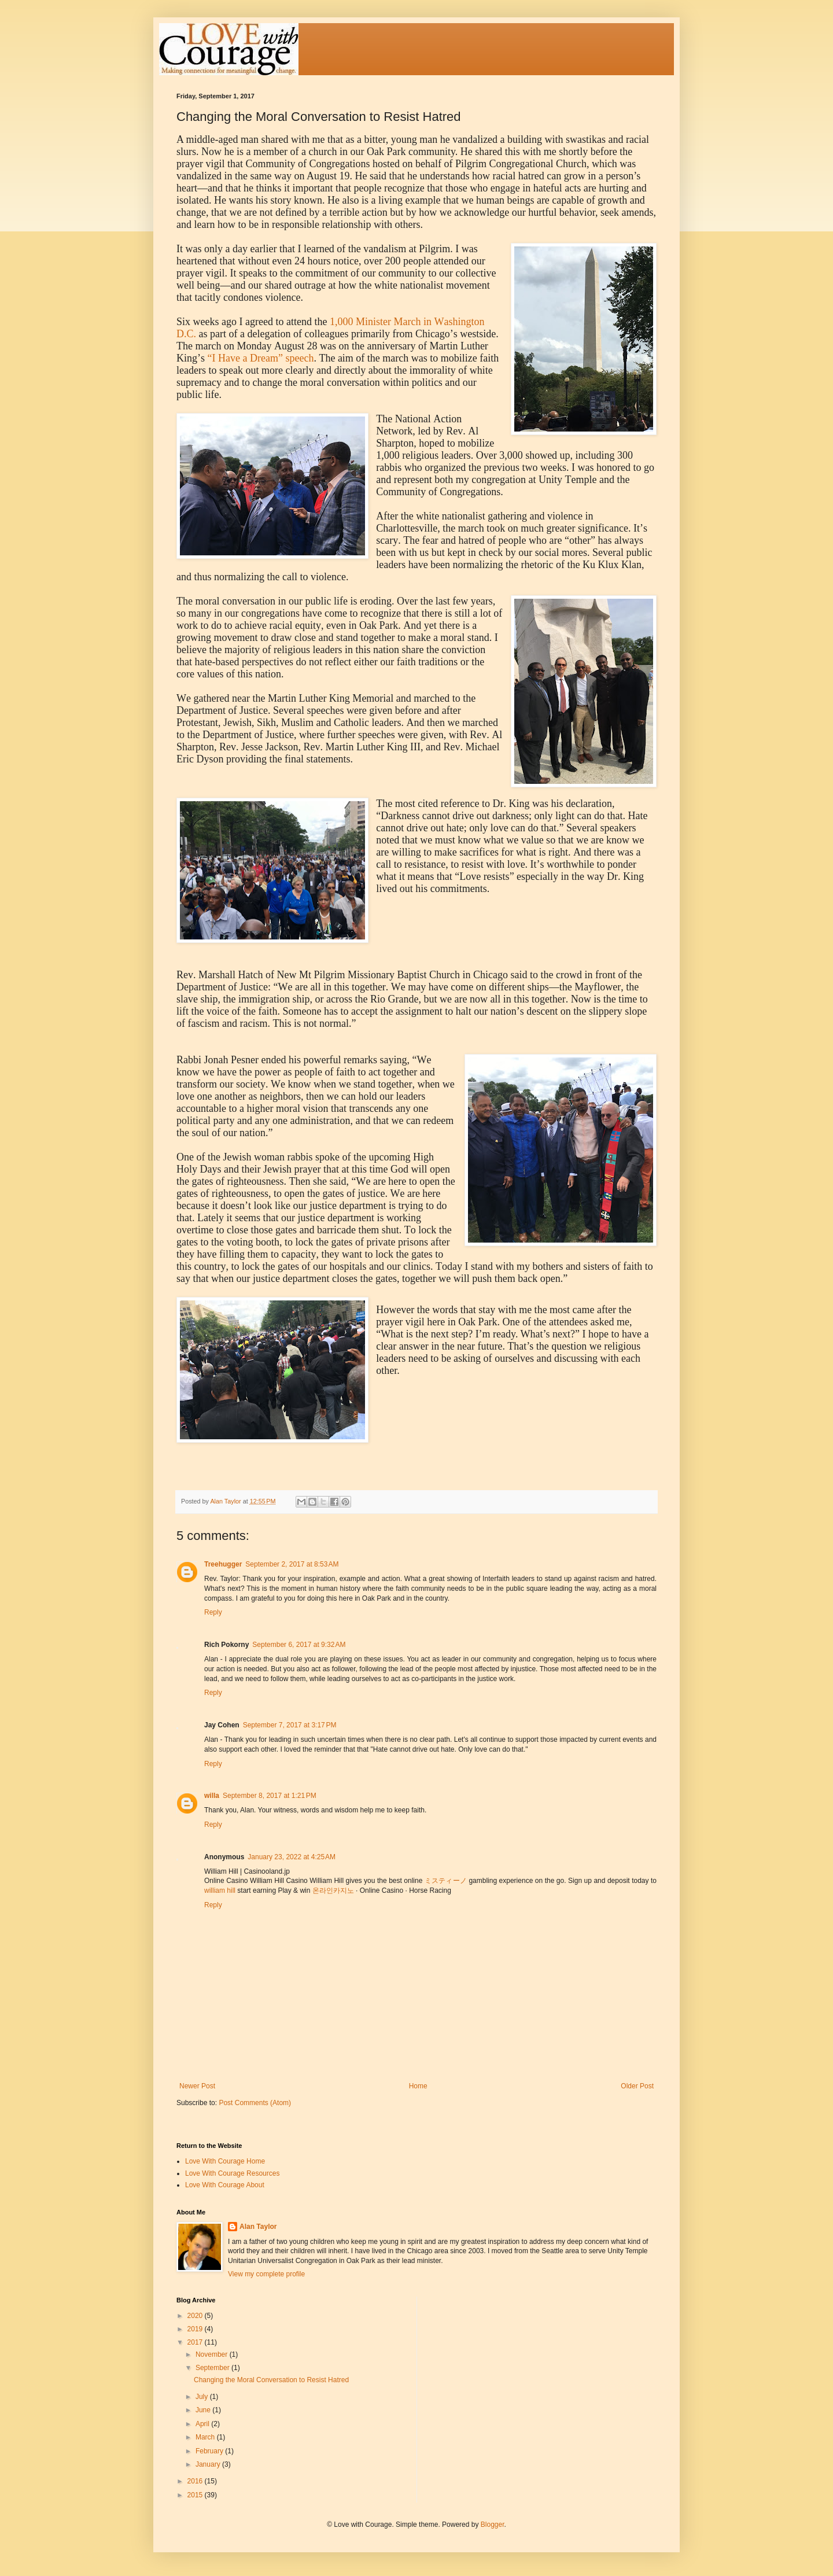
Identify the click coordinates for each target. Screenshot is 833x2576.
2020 (196, 2316)
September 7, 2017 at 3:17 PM (290, 1725)
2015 (196, 2495)
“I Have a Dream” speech (261, 358)
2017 (196, 2342)
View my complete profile (266, 2274)
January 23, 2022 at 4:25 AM (292, 1857)
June (204, 2410)
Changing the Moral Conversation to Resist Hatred (271, 2380)
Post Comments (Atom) (255, 2103)
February (210, 2451)
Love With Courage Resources (232, 2173)
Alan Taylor (258, 2227)
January (209, 2464)
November (213, 2354)
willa (211, 1796)
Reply (213, 1612)
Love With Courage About (224, 2185)
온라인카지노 (333, 1890)
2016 (196, 2481)
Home (418, 2086)
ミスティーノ (446, 1881)
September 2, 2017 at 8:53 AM (291, 1564)
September (213, 2368)
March (206, 2437)
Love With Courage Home (225, 2161)
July (203, 2397)
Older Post (637, 2086)
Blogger (492, 2524)
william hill (219, 1890)
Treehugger (223, 1564)
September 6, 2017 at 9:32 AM (298, 1645)
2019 (196, 2329)
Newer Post (197, 2086)
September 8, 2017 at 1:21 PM (269, 1796)
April (203, 2424)
